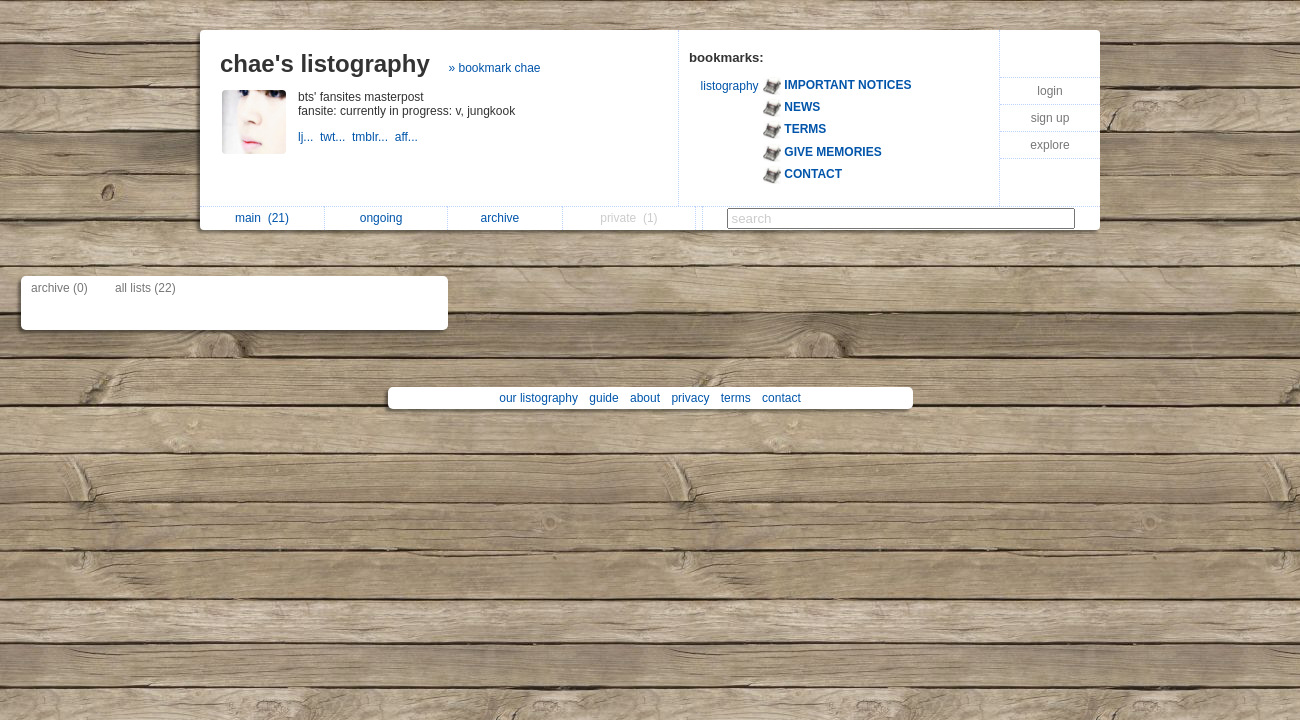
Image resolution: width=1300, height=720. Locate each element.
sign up (1050, 118)
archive (505, 218)
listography (730, 86)
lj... (309, 137)
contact (781, 398)
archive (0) (59, 288)
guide (603, 398)
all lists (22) (145, 288)
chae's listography (325, 63)
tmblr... (373, 137)
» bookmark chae (494, 68)
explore (1049, 145)
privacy (690, 398)
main (262, 218)
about (645, 398)
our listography (538, 398)
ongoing (386, 218)
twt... (336, 137)
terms (736, 398)
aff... (408, 137)
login (1049, 91)
